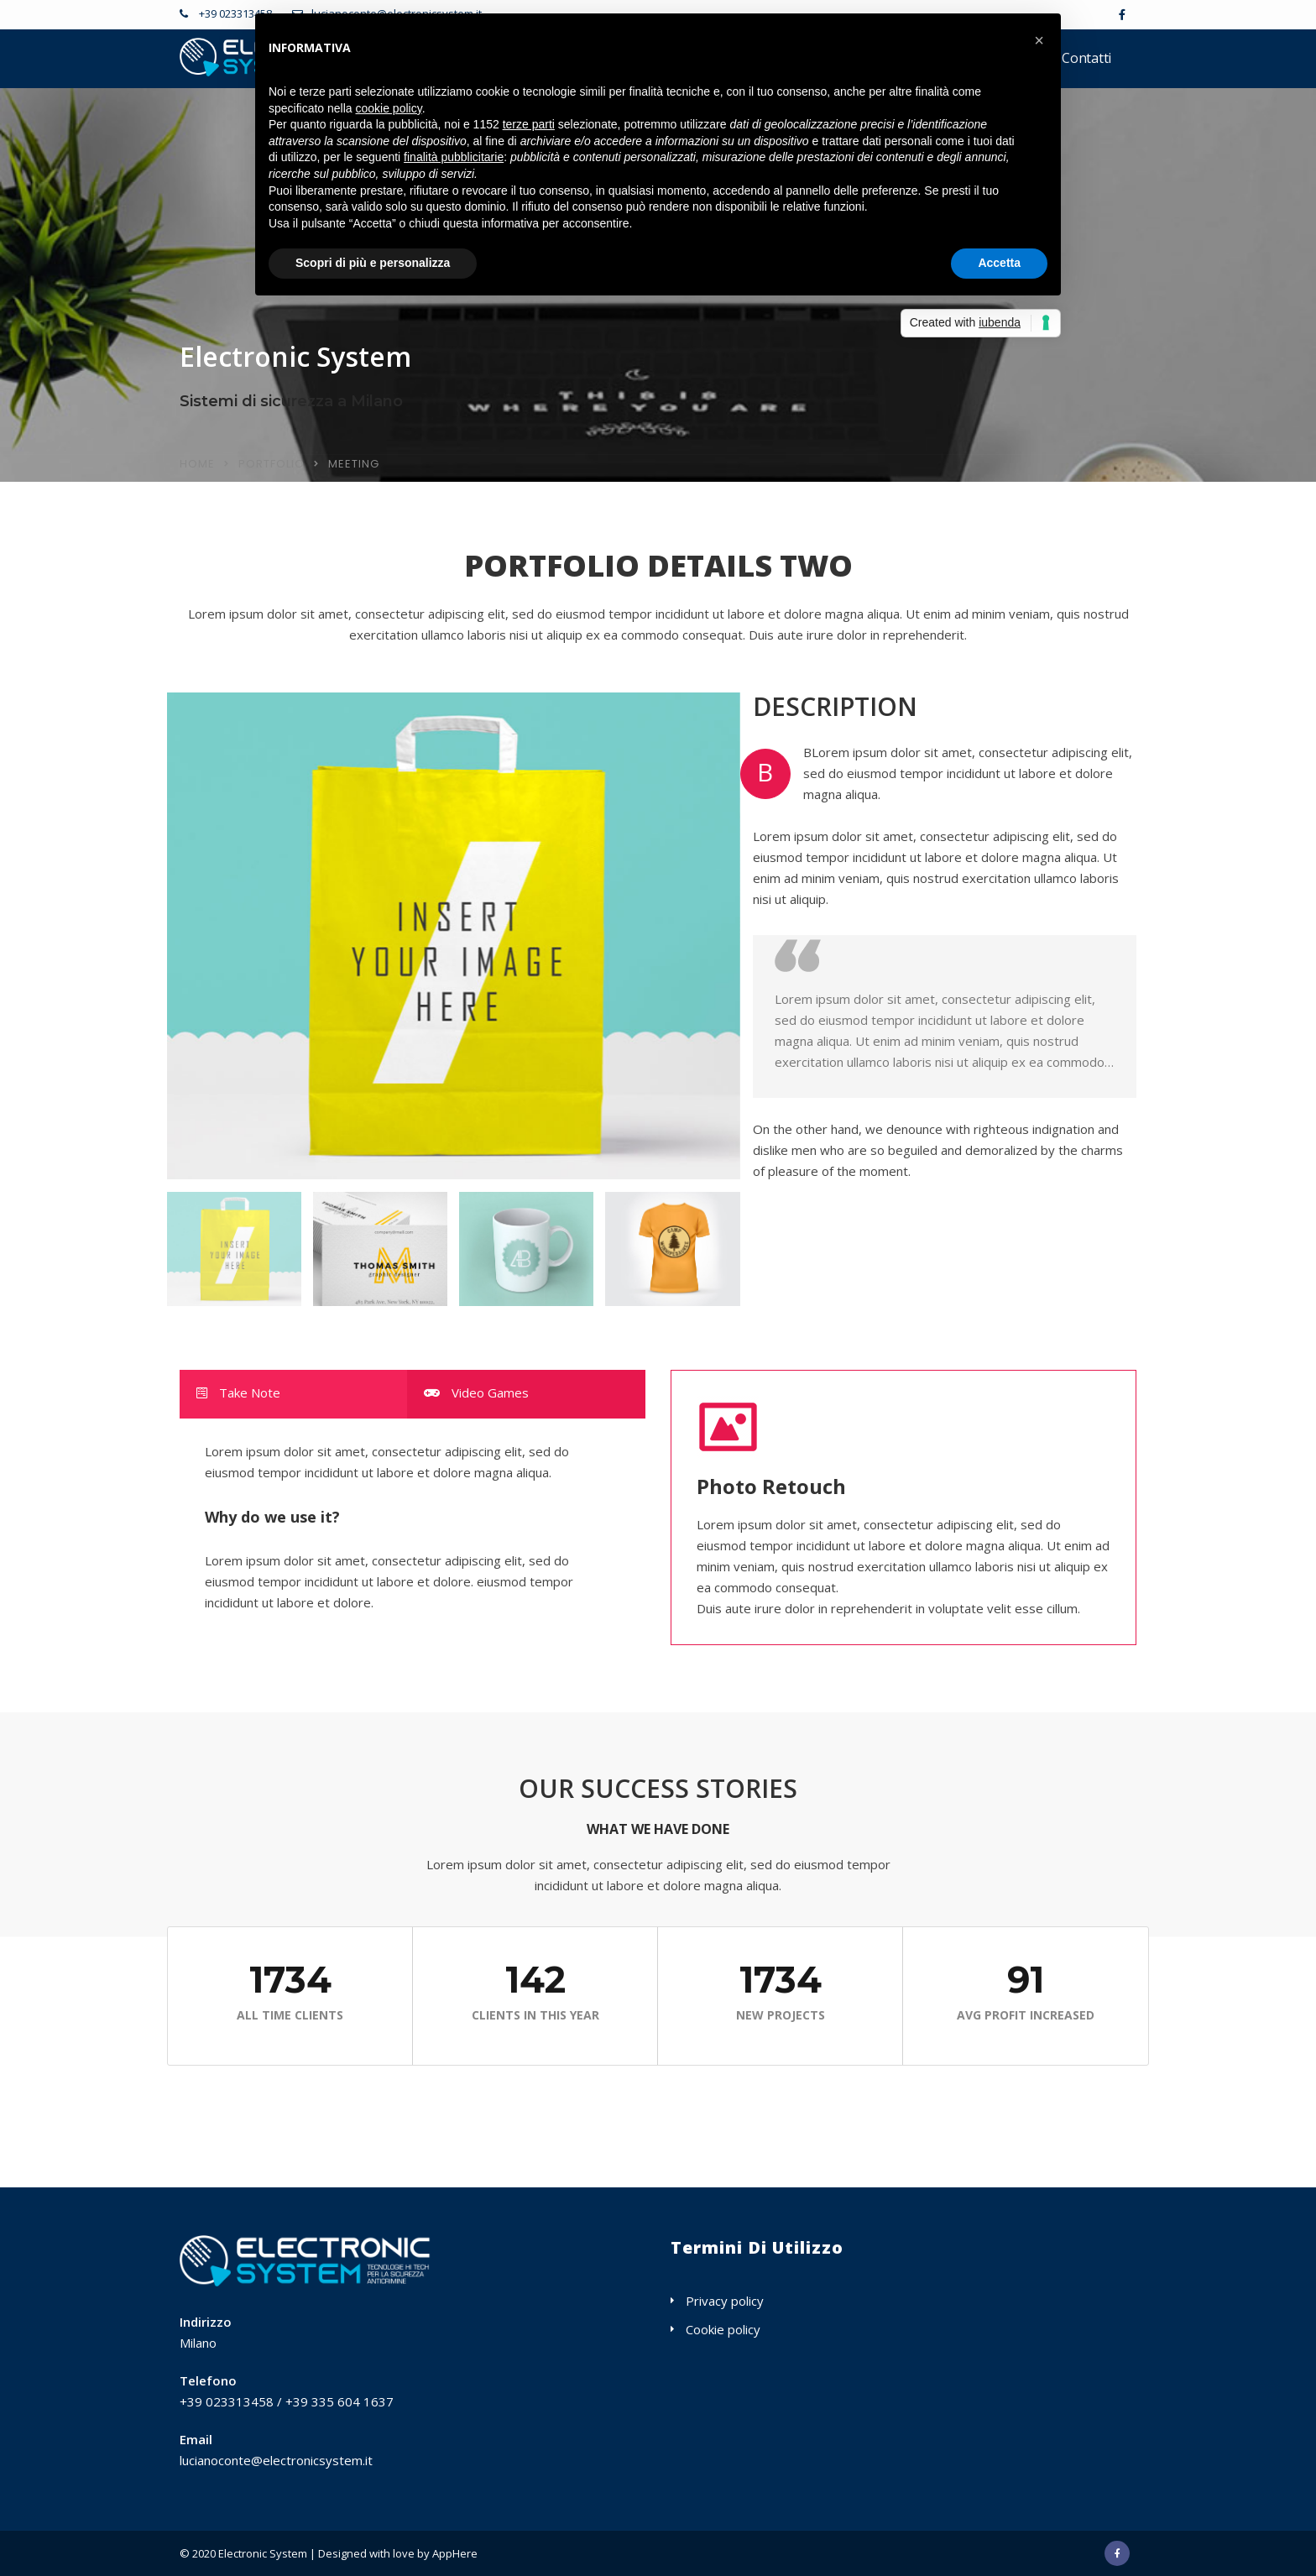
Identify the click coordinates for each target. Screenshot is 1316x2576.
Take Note (238, 1392)
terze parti (529, 124)
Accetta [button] (999, 262)
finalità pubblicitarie (454, 157)
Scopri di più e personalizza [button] (372, 262)
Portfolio (271, 464)
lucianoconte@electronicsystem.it (276, 2460)
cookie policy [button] (389, 108)
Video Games (476, 1392)
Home (197, 464)
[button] (1039, 40)
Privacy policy (725, 2300)
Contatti (1086, 58)
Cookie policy (723, 2329)
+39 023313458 (234, 13)
